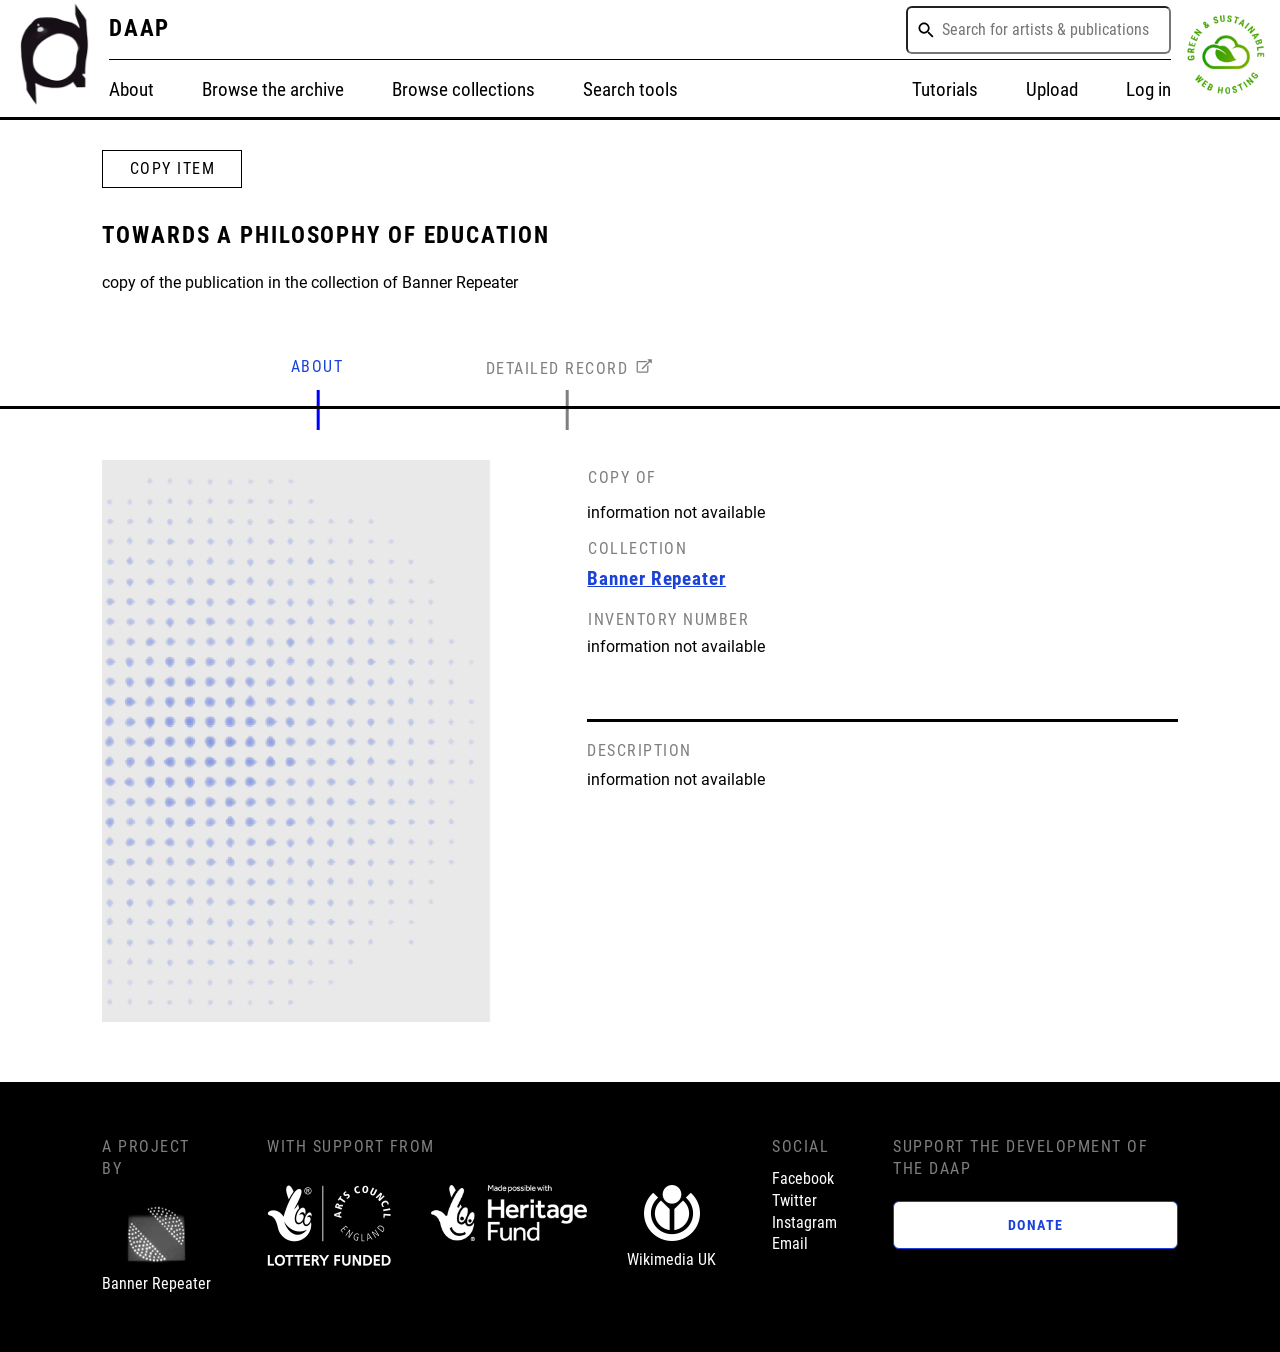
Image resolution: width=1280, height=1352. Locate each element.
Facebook (803, 1179)
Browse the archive (273, 90)
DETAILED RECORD (557, 369)
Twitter (794, 1201)
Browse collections (463, 90)
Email (790, 1244)
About (131, 90)
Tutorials (945, 90)
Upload (1052, 90)
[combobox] (1038, 30)
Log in (1148, 90)
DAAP (140, 28)
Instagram (804, 1223)
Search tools (630, 90)
